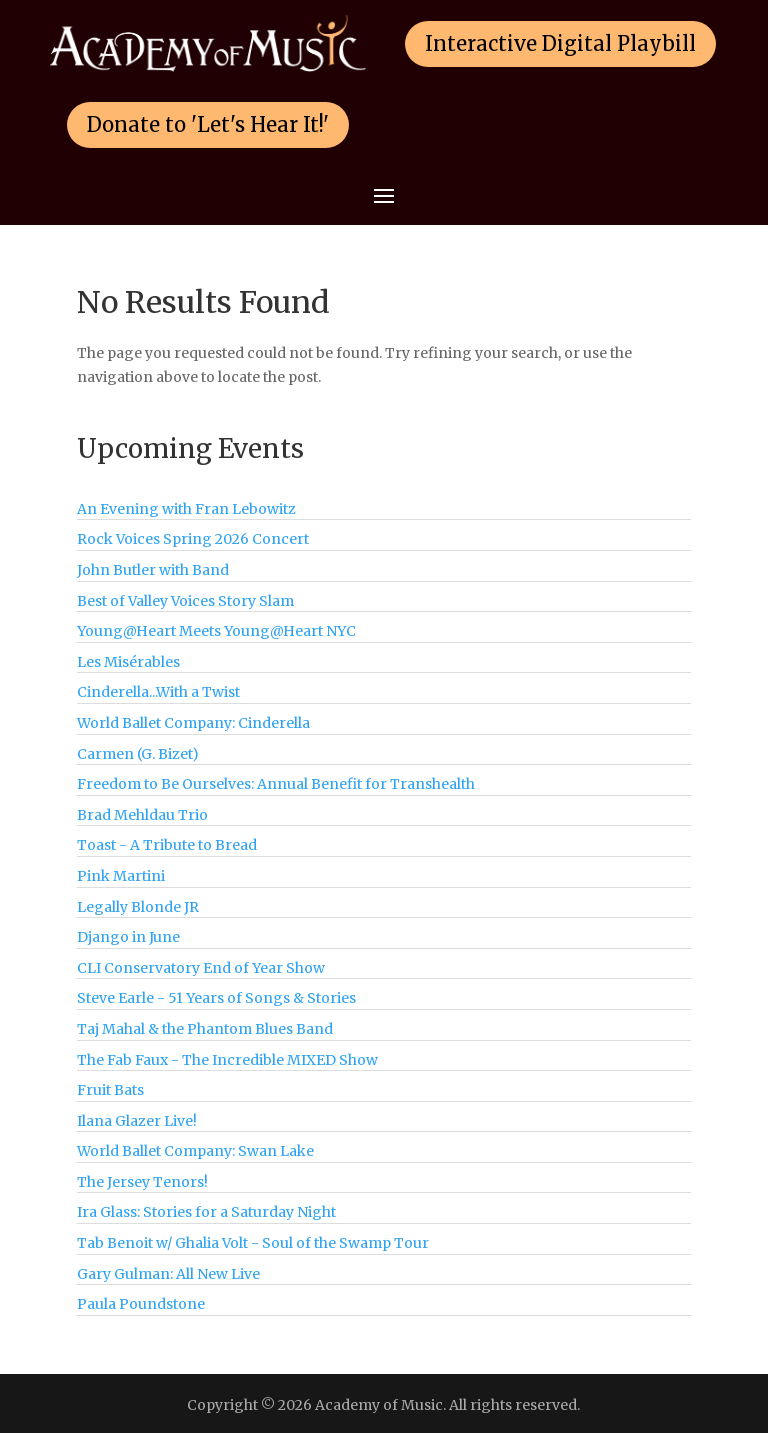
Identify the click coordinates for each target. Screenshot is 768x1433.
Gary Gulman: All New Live (168, 1274)
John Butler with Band (153, 570)
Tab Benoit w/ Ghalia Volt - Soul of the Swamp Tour (253, 1243)
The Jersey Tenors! (142, 1182)
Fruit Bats (110, 1090)
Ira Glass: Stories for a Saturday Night (206, 1212)
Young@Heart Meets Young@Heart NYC (216, 631)
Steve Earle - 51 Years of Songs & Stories (216, 998)
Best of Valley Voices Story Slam (185, 601)
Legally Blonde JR (138, 907)
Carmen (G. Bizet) (138, 754)
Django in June (128, 937)
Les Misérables (128, 662)
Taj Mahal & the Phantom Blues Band (205, 1029)
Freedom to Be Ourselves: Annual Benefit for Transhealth (276, 784)
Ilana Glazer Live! (137, 1121)
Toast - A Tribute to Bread (167, 845)
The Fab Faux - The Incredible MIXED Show (227, 1060)
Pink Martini (121, 876)
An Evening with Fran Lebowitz (186, 509)
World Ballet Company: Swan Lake (195, 1151)
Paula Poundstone (141, 1304)
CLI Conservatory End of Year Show (201, 968)
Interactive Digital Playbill (560, 43)
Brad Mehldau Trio (142, 815)
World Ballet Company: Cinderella (193, 723)
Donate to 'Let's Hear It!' (208, 124)
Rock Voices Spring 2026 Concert (193, 539)
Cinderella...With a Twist (158, 692)
